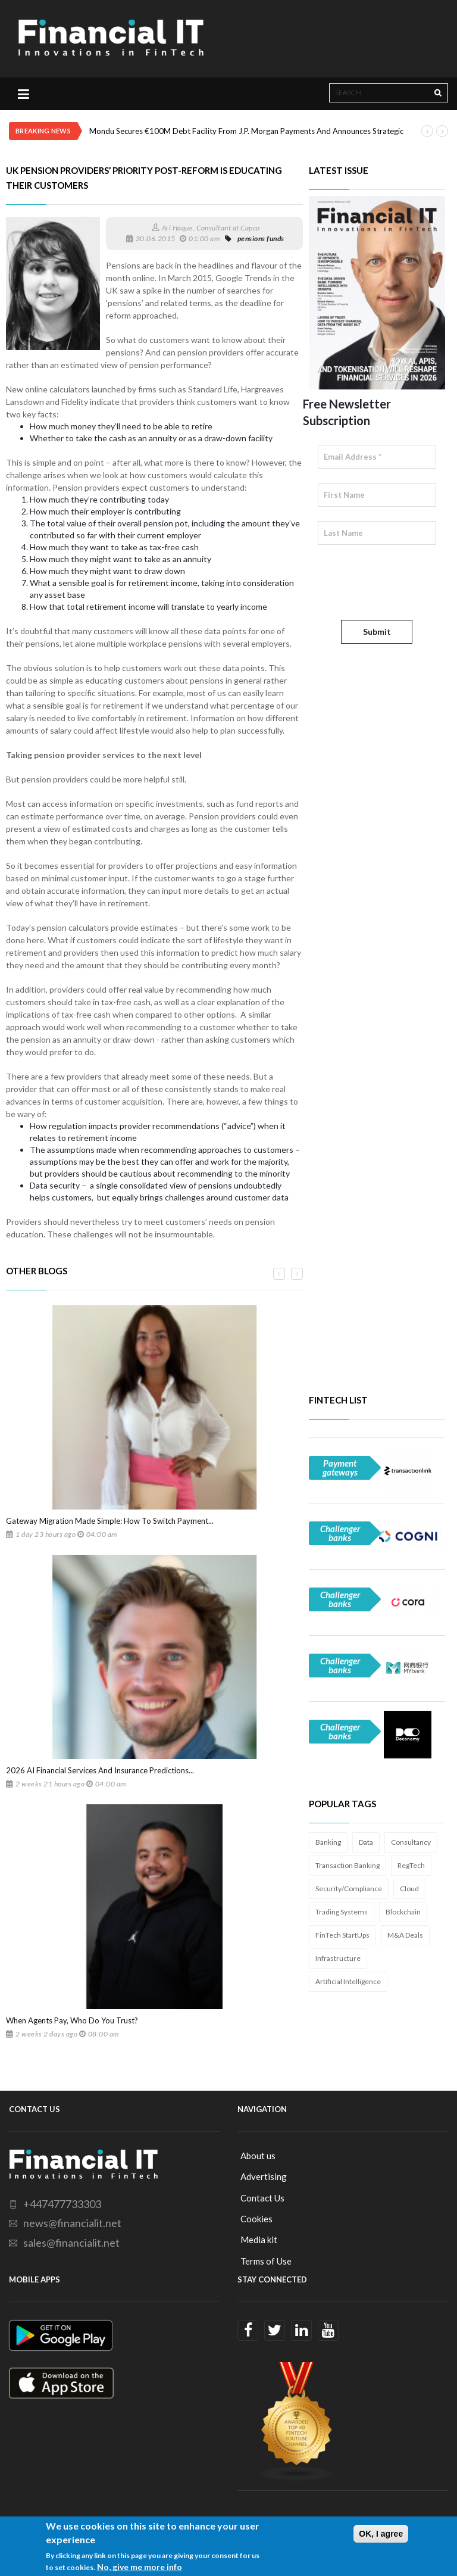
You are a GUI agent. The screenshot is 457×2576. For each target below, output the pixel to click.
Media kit (258, 2239)
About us (258, 2155)
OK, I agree (381, 2533)
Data (366, 1842)
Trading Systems (341, 1911)
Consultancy (411, 1842)
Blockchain (403, 1911)
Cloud (409, 1888)
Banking (328, 1842)
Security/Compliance (348, 1888)
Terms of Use (266, 2261)
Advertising (263, 2176)
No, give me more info (139, 2567)
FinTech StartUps (342, 1935)
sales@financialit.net (71, 2242)
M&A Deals (405, 1935)
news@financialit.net (72, 2222)
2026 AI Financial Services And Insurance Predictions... (100, 1770)
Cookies (256, 2218)
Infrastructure (338, 1958)
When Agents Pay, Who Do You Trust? (72, 2020)
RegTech (411, 1865)
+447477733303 (62, 2203)
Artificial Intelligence (348, 1981)
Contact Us (262, 2198)
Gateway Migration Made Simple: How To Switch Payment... (110, 1521)
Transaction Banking (347, 1865)
